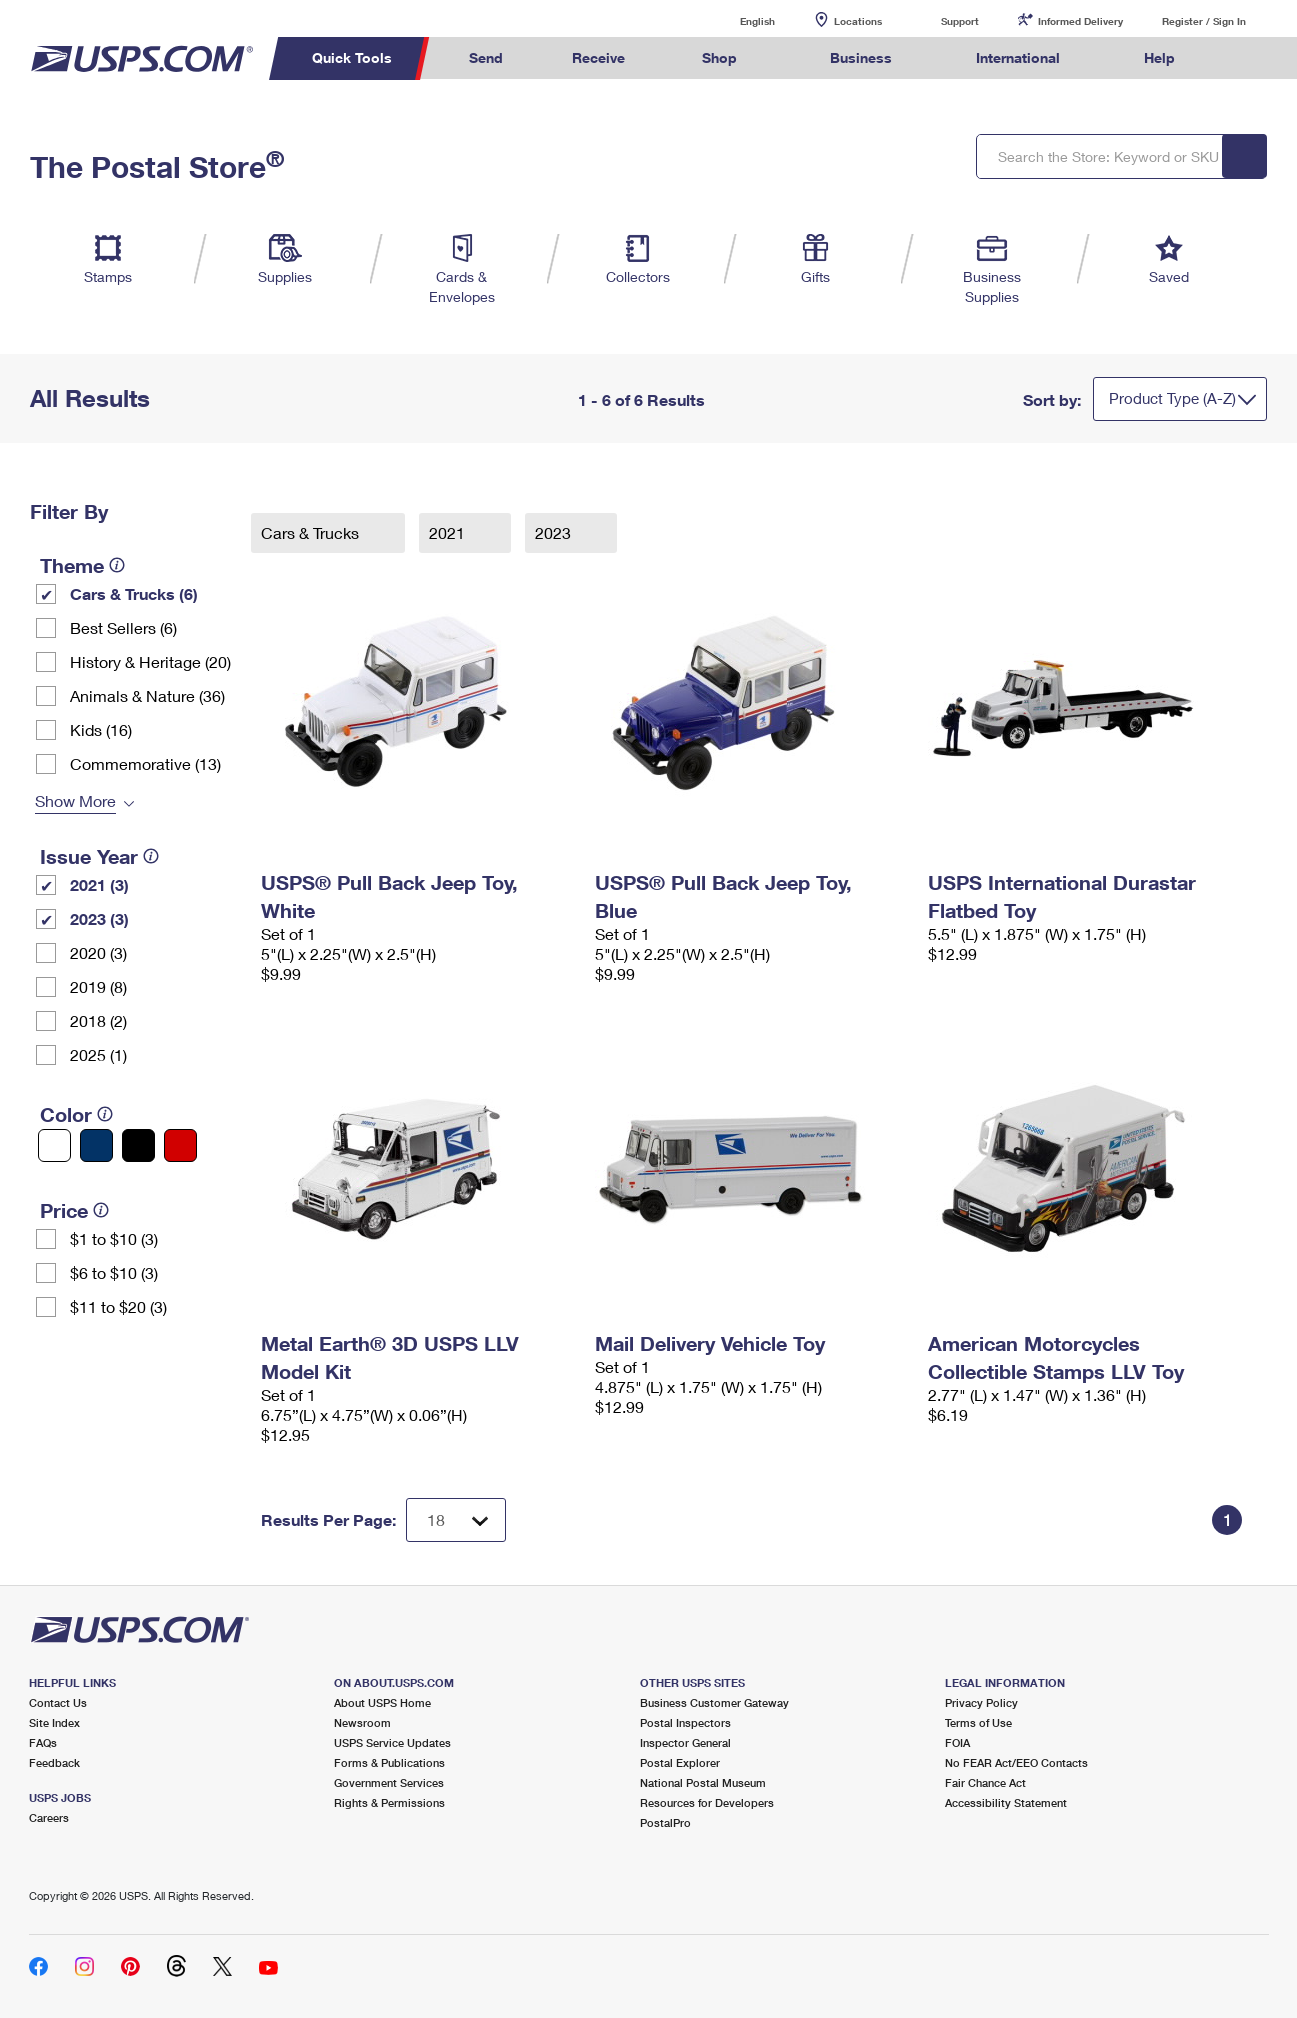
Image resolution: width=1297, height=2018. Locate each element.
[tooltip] (117, 565)
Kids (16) (101, 729)
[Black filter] (138, 1145)
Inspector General (685, 1742)
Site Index (54, 1722)
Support (960, 21)
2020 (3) (98, 952)
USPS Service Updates (392, 1742)
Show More (75, 800)
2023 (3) (99, 918)
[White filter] (54, 1145)
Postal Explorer (680, 1762)
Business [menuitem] (861, 57)
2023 (555, 532)
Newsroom (362, 1722)
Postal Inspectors (685, 1722)
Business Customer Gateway (714, 1702)
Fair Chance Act (985, 1782)
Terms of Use (978, 1722)
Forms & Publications (389, 1762)
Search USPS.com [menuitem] (1247, 58)
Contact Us (58, 1702)
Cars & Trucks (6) (134, 593)
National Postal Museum (703, 1782)
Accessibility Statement (1006, 1802)
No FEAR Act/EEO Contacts (1016, 1762)
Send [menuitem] (486, 57)
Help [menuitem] (1159, 57)
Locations (858, 21)
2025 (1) (98, 1054)
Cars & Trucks (312, 532)
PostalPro (665, 1822)
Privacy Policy (981, 1702)
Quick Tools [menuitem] (352, 57)
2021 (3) (99, 884)
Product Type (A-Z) (1172, 398)
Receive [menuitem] (598, 57)
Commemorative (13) (145, 763)
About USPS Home (382, 1702)
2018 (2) (98, 1020)
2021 (449, 532)
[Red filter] (180, 1145)
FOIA (957, 1742)
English (737, 20)
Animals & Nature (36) (147, 695)
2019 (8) (98, 986)
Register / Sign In (1204, 21)
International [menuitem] (1018, 57)
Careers (49, 1817)
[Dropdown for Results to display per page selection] (456, 1520)
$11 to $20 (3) (118, 1306)
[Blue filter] (96, 1145)
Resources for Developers (707, 1802)
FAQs (43, 1742)
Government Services (389, 1782)
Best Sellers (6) (123, 627)
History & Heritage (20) (150, 661)
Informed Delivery (1080, 21)
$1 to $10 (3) (114, 1238)
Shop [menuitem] (719, 57)
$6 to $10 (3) (114, 1272)
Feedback (54, 1762)
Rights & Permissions (389, 1802)
